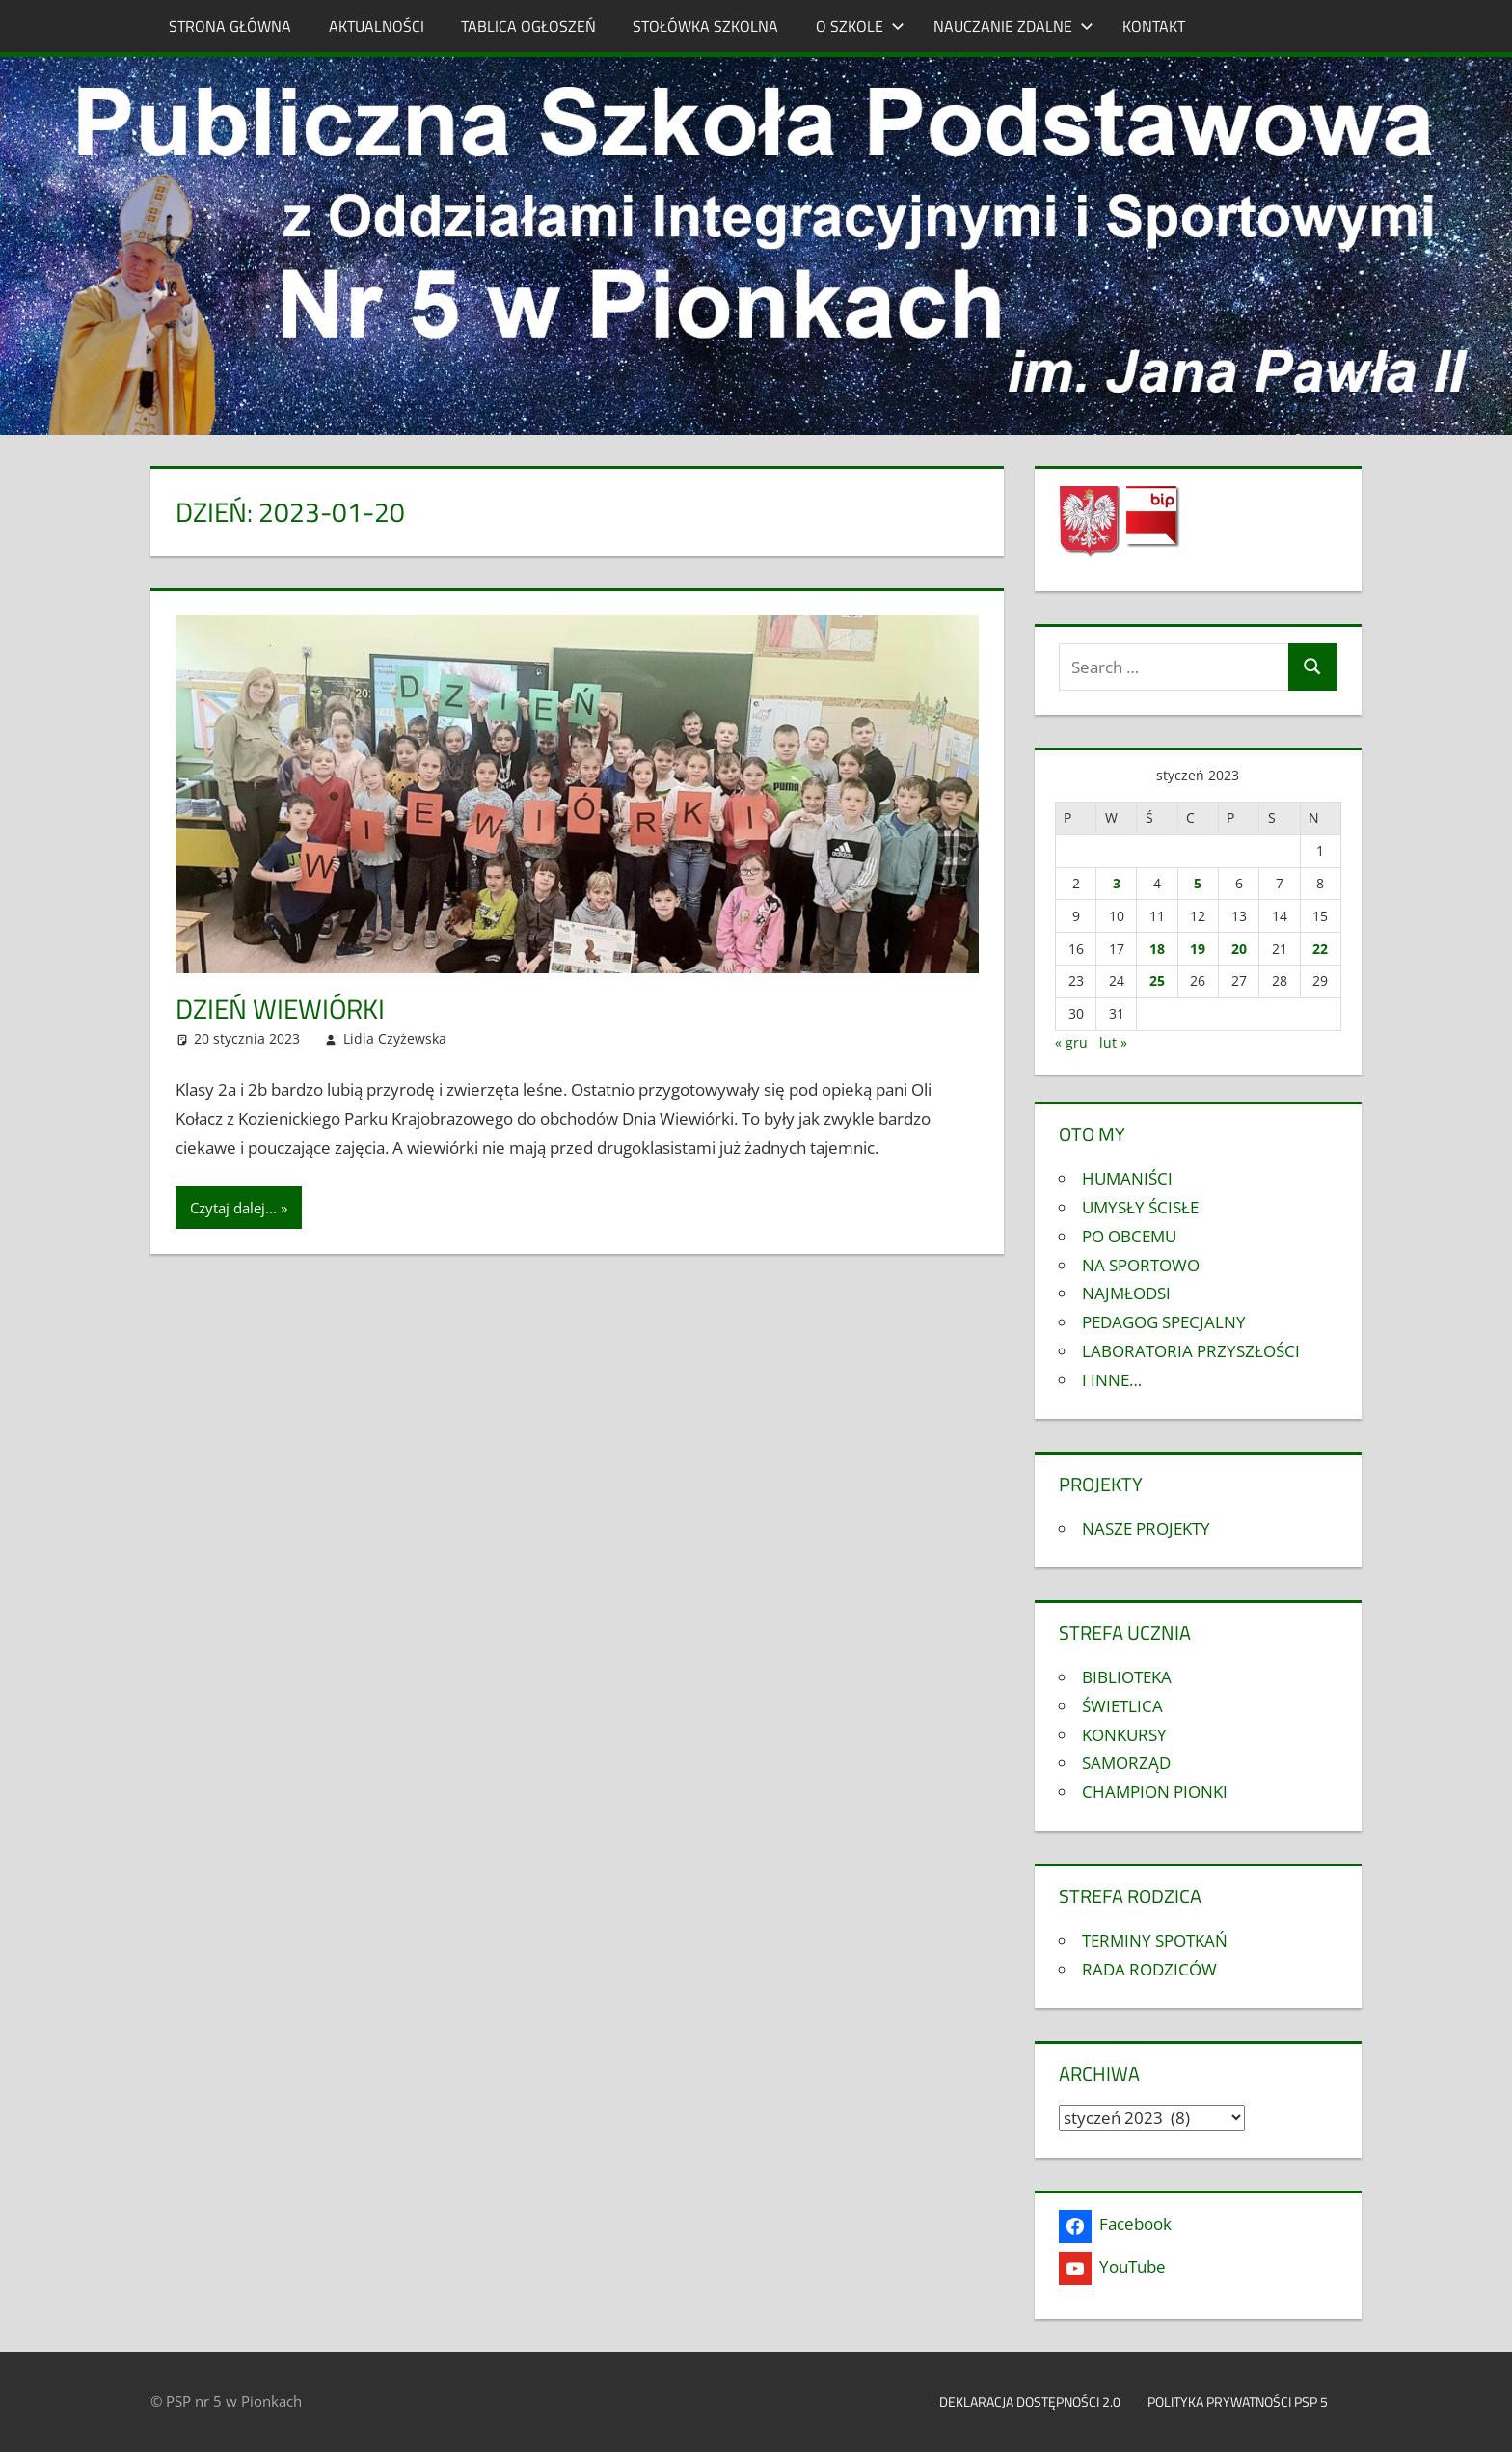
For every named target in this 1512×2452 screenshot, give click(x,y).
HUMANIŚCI (1127, 1178)
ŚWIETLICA (1122, 1706)
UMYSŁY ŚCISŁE (1140, 1207)
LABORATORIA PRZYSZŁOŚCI (1191, 1351)
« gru (1071, 1042)
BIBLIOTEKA (1127, 1677)
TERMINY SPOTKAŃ (1155, 1940)
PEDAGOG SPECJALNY (1164, 1322)
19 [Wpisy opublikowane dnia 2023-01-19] (1197, 949)
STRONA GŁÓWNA (230, 26)
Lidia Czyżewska (394, 1038)
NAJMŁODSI (1126, 1293)
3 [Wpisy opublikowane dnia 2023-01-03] (1116, 883)
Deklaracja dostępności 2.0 (1029, 2401)
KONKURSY (1124, 1735)
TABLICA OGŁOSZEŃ (528, 26)
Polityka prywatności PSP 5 (1248, 2401)
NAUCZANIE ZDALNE (1013, 26)
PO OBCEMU (1129, 1236)
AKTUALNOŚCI (376, 26)
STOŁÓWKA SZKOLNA (705, 26)
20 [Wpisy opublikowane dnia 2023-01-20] (1239, 949)
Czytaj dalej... (233, 1207)
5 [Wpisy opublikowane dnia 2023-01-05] (1198, 883)
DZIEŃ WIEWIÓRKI (280, 1008)
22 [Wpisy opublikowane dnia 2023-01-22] (1320, 949)
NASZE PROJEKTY (1146, 1528)
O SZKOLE (860, 26)
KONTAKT (1153, 26)
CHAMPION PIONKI (1155, 1792)
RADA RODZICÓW (1149, 1969)
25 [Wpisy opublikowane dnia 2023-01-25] (1157, 980)
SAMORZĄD (1126, 1763)
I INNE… (1112, 1380)
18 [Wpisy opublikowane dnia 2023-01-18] (1157, 949)
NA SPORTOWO (1141, 1265)
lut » (1113, 1042)
